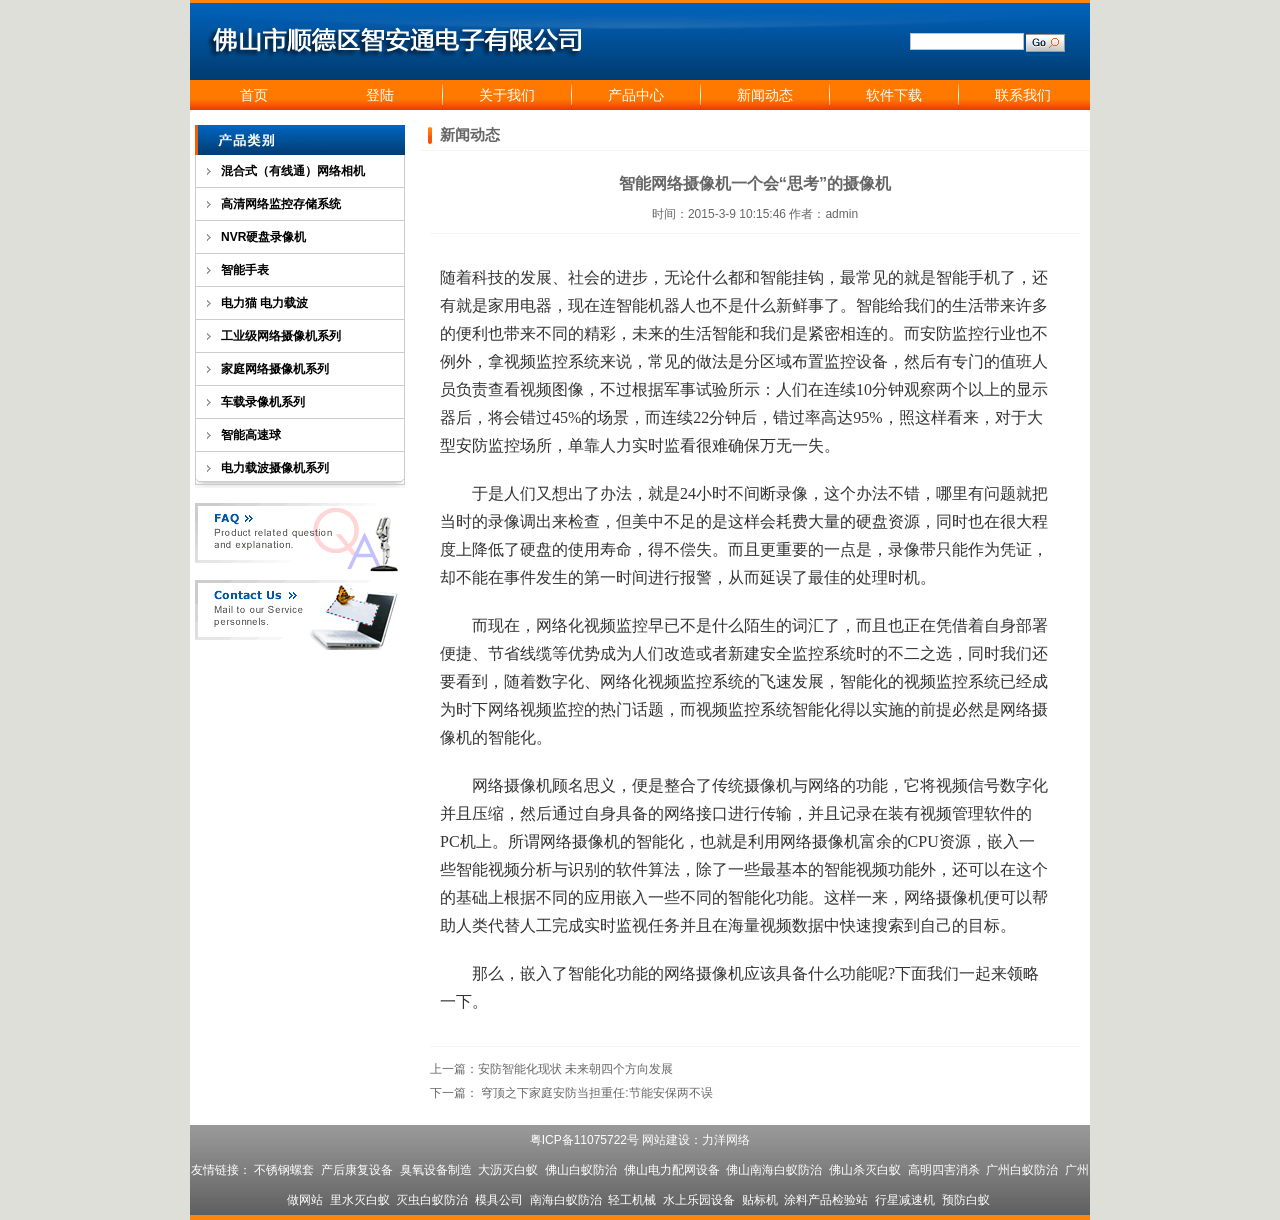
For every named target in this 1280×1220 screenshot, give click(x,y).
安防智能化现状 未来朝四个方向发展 (575, 1069)
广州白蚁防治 (1022, 1170)
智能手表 (245, 270)
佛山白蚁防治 (581, 1170)
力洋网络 (726, 1140)
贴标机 (760, 1200)
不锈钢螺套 (284, 1170)
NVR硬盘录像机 (263, 237)
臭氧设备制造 (436, 1170)
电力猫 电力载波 (264, 303)
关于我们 (507, 95)
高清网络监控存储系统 (281, 204)
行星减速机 (905, 1200)
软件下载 (894, 95)
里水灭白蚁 (360, 1200)
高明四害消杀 (944, 1170)
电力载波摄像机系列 (275, 468)
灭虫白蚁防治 (432, 1200)
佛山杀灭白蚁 (865, 1170)
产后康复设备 (357, 1170)
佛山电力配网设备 (672, 1170)
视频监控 (536, 361)
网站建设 (666, 1140)
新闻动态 (765, 95)
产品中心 (636, 95)
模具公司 (499, 1200)
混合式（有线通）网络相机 (293, 171)
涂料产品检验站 (826, 1200)
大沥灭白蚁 (508, 1170)
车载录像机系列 (263, 402)
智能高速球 (251, 435)
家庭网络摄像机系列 (275, 369)
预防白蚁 (966, 1200)
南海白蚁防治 (566, 1200)
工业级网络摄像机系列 (281, 336)
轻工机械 (632, 1200)
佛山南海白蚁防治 (774, 1170)
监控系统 (824, 653)
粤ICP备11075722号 (584, 1140)
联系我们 (1023, 95)
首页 (254, 95)
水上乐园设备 (699, 1200)
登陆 (380, 95)
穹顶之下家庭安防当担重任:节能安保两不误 (596, 1093)
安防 (936, 333)
